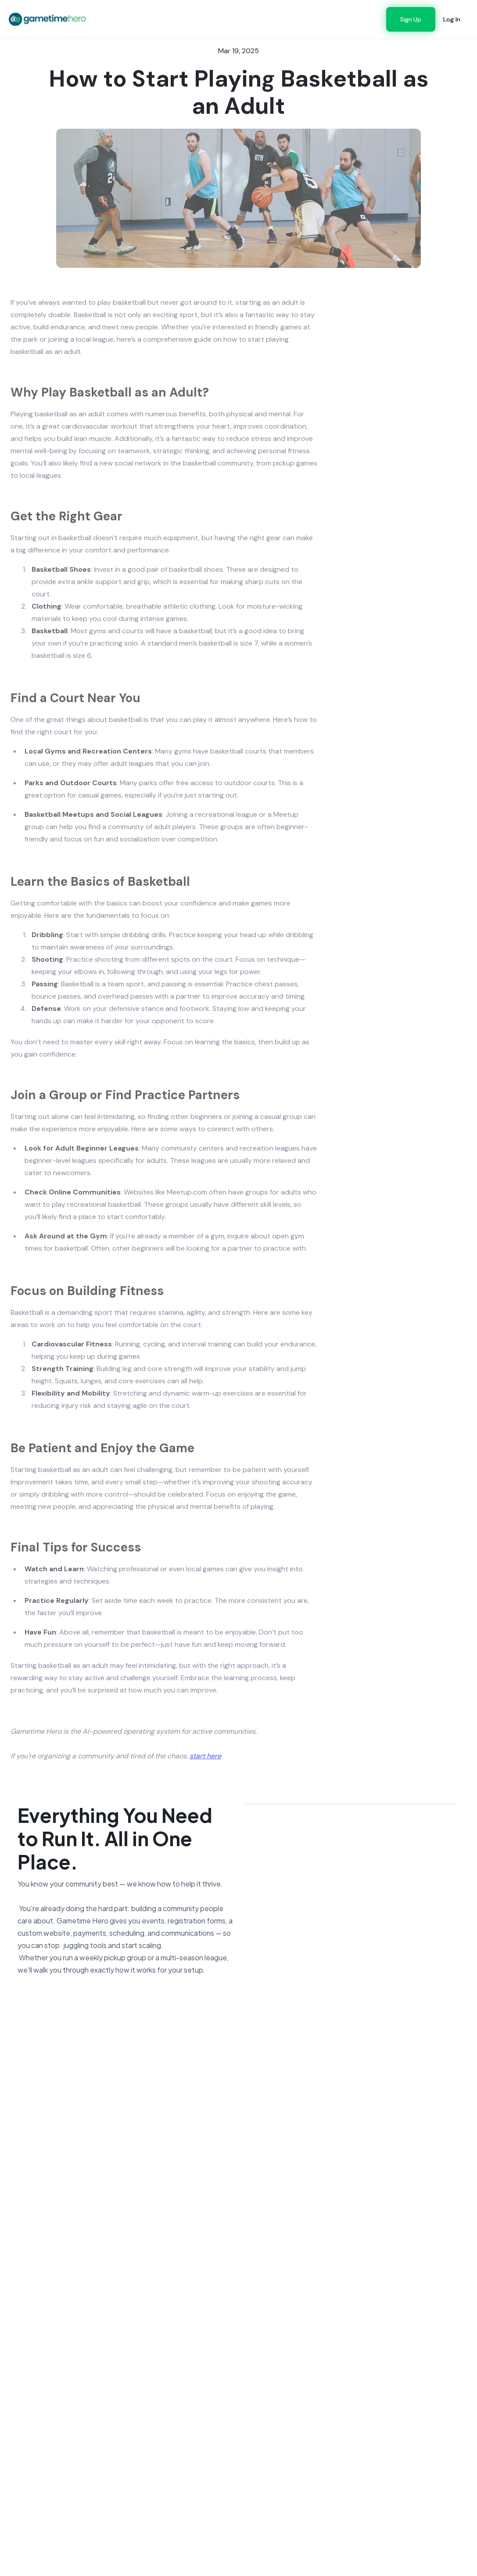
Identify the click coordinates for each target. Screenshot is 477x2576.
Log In (451, 19)
